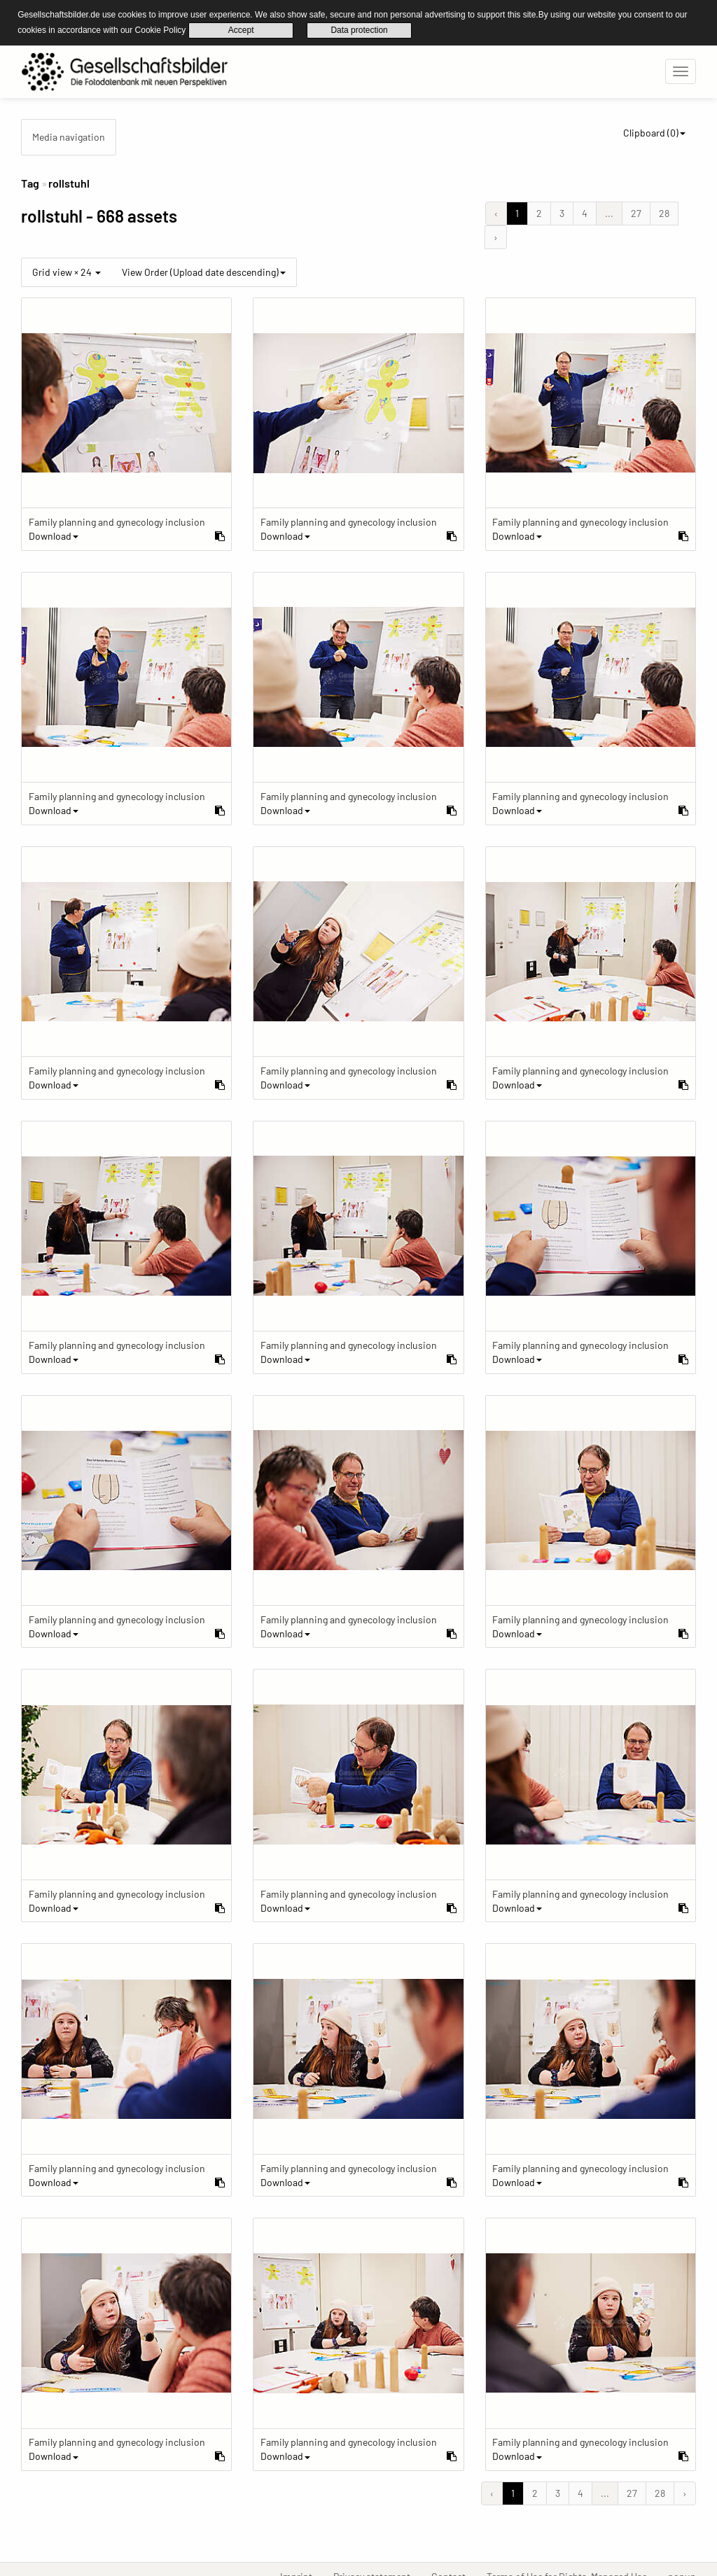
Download (53, 535)
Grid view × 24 (66, 271)
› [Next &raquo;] (496, 236)
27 (636, 212)
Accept (241, 30)
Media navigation (68, 136)
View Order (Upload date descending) (204, 271)
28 (664, 212)
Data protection (358, 30)
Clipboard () (654, 132)
